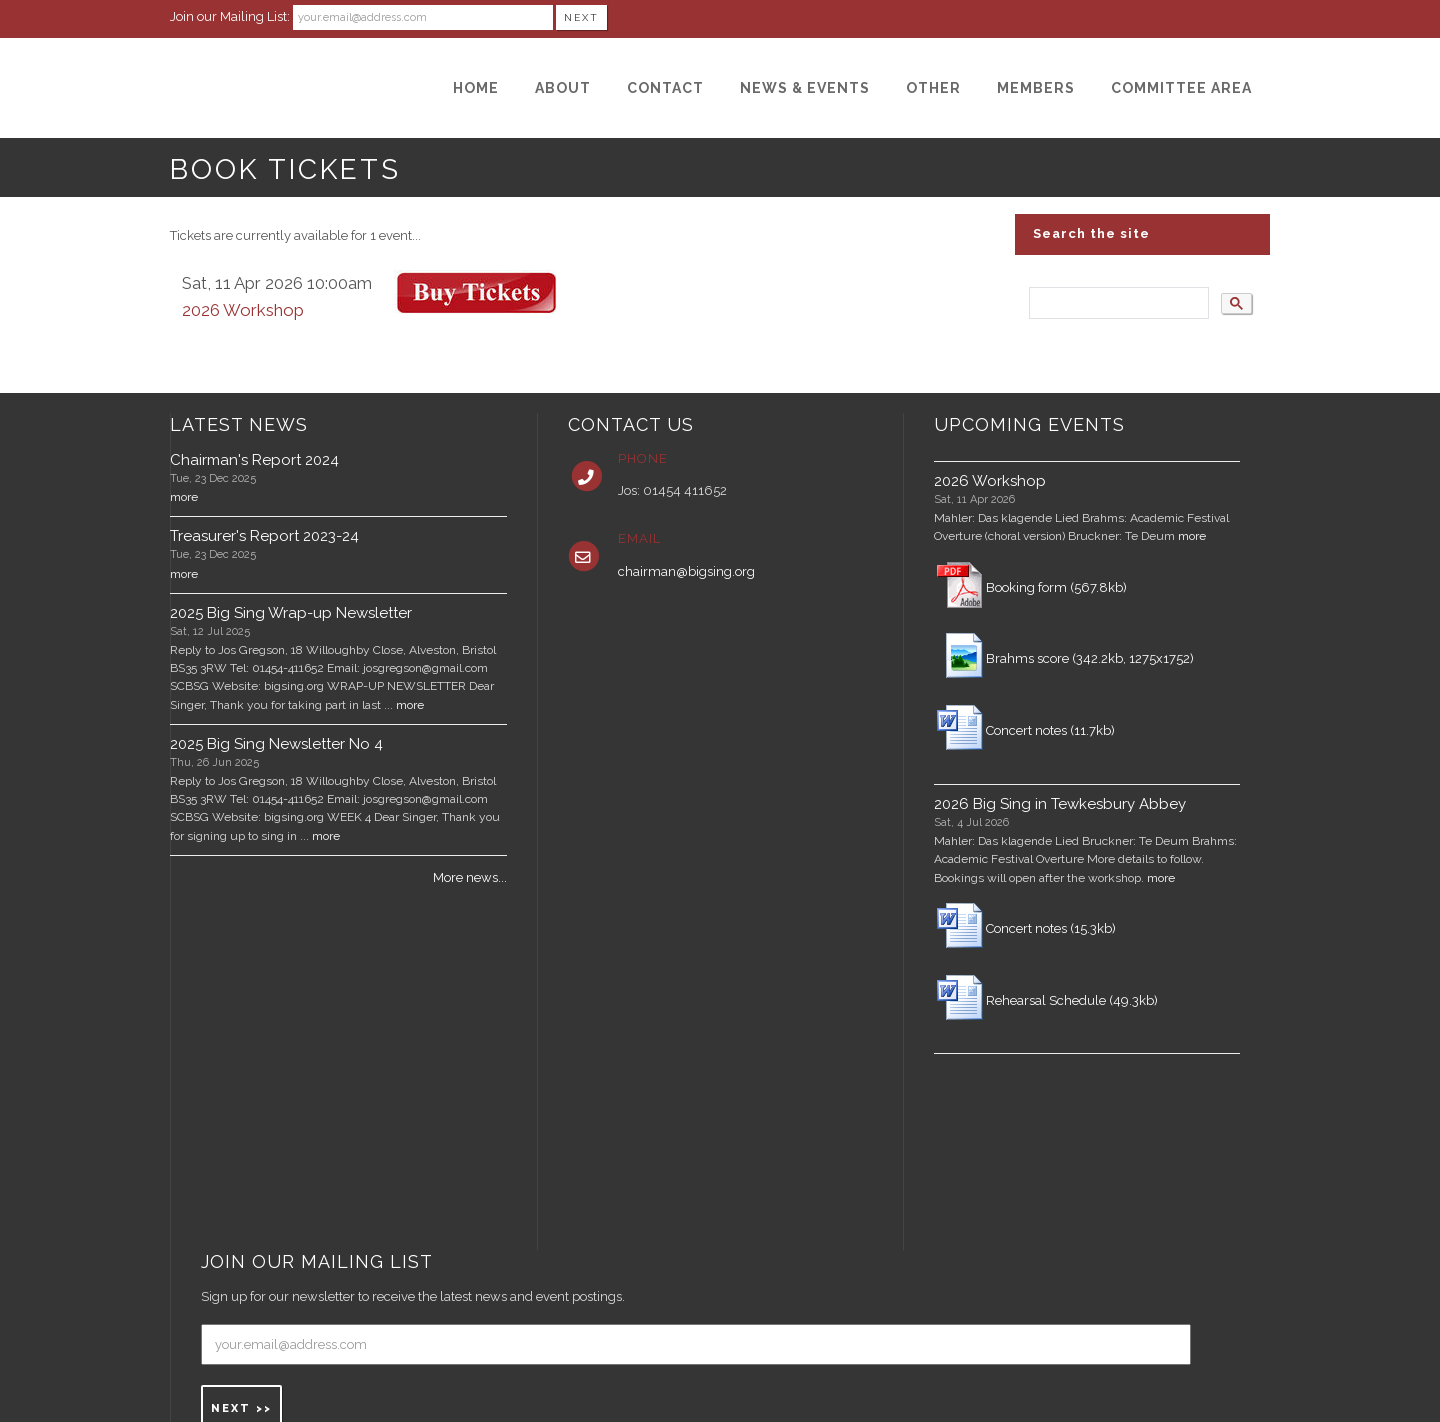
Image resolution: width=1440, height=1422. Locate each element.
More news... (470, 877)
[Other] (933, 88)
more (184, 497)
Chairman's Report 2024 (254, 460)
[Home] (476, 88)
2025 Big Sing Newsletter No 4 (276, 744)
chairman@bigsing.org (686, 571)
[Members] (1036, 88)
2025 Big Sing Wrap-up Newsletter (291, 613)
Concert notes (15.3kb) (1051, 928)
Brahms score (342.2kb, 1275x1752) (1090, 658)
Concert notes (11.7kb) (1050, 730)
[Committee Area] (1181, 88)
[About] (563, 88)
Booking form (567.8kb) (1056, 587)
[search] (1117, 303)
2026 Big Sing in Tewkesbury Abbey (1060, 804)
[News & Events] (805, 88)
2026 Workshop (243, 310)
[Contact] (665, 88)
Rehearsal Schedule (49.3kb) (1072, 1000)
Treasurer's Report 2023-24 (264, 536)
